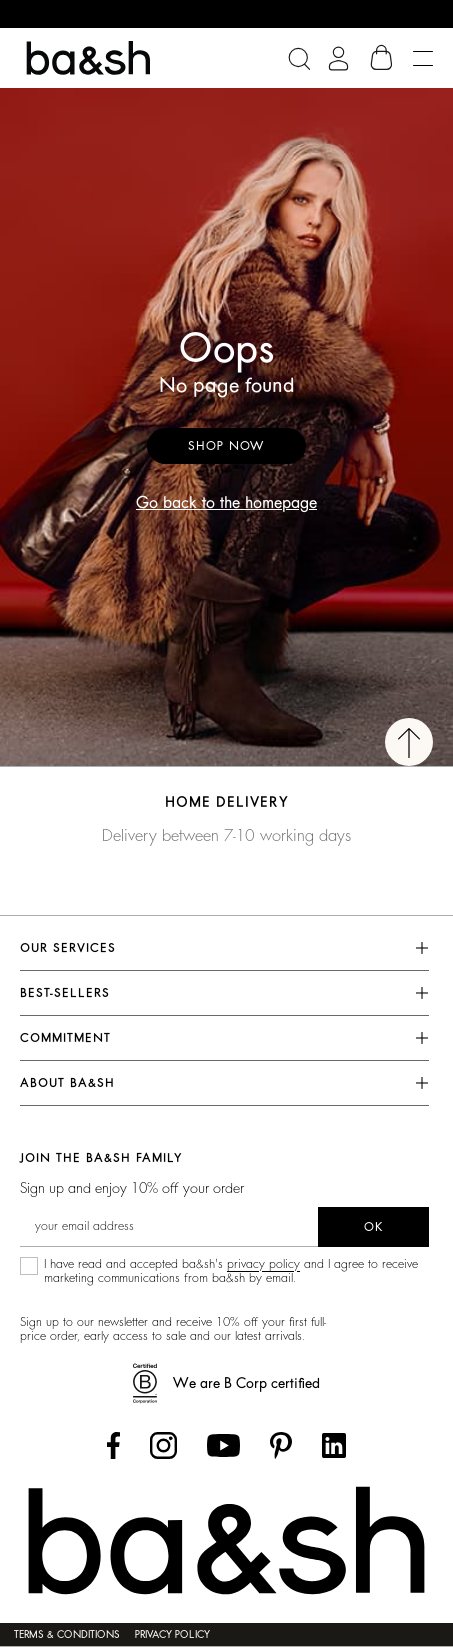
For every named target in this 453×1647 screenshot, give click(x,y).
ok (373, 1227)
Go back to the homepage (226, 503)
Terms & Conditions (67, 1635)
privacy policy (263, 1264)
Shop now (226, 446)
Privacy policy (172, 1635)
